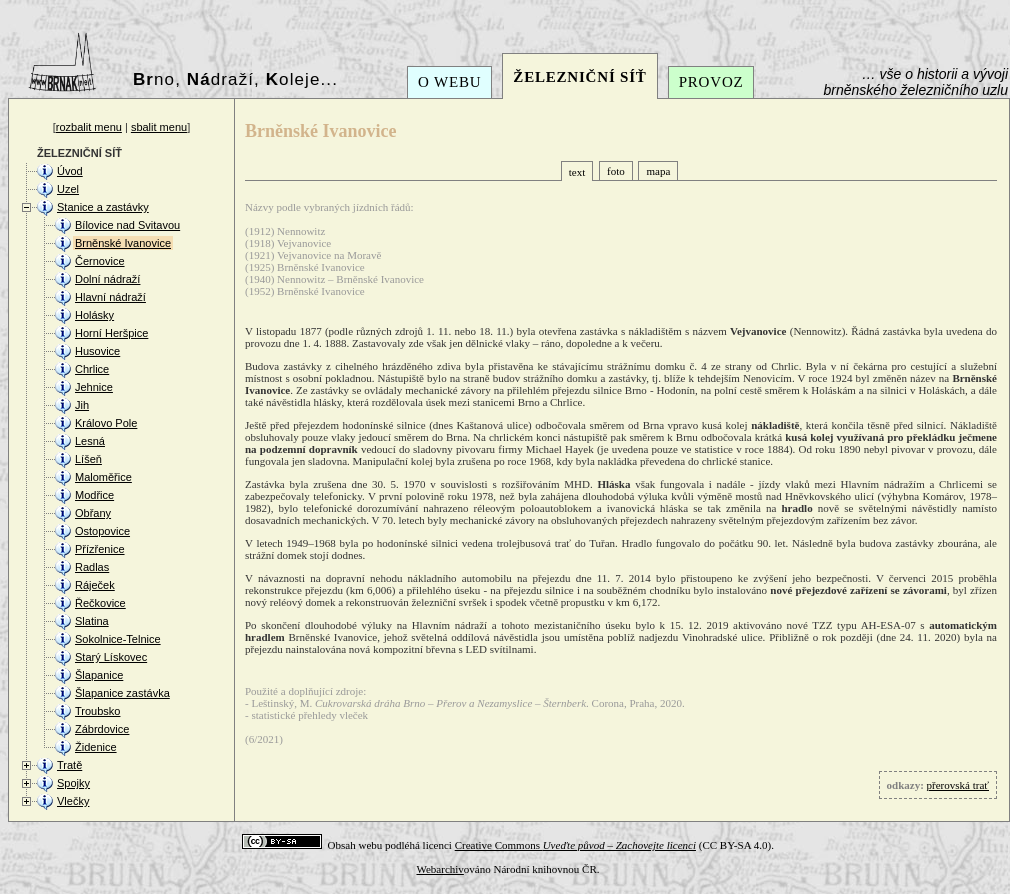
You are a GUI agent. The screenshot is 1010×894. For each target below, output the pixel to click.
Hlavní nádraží (110, 297)
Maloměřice (103, 477)
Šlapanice (99, 675)
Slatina (92, 621)
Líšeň (88, 459)
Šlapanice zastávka (122, 693)
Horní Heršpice (111, 333)
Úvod (70, 171)
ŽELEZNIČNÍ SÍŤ (579, 77)
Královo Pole (106, 423)
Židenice (96, 747)
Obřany (93, 513)
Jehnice (94, 387)
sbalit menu (159, 127)
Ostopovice (102, 531)
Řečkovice (100, 603)
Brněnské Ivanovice (123, 243)
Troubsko (97, 711)
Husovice (97, 351)
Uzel (68, 189)
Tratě (69, 765)
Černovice (100, 261)
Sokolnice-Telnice (118, 639)
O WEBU (449, 82)
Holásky (94, 315)
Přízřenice (100, 549)
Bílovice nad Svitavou (127, 225)
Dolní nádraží (107, 279)
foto (616, 171)
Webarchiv (439, 869)
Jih (82, 405)
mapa (658, 171)
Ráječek (95, 585)
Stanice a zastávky (103, 207)
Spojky (73, 783)
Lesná (90, 441)
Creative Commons (575, 845)
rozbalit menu (89, 127)
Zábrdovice (102, 729)
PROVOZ (711, 82)
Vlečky (73, 801)
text (577, 172)
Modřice (94, 495)
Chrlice (92, 369)
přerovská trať (958, 785)
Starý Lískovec (111, 657)
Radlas (92, 567)
